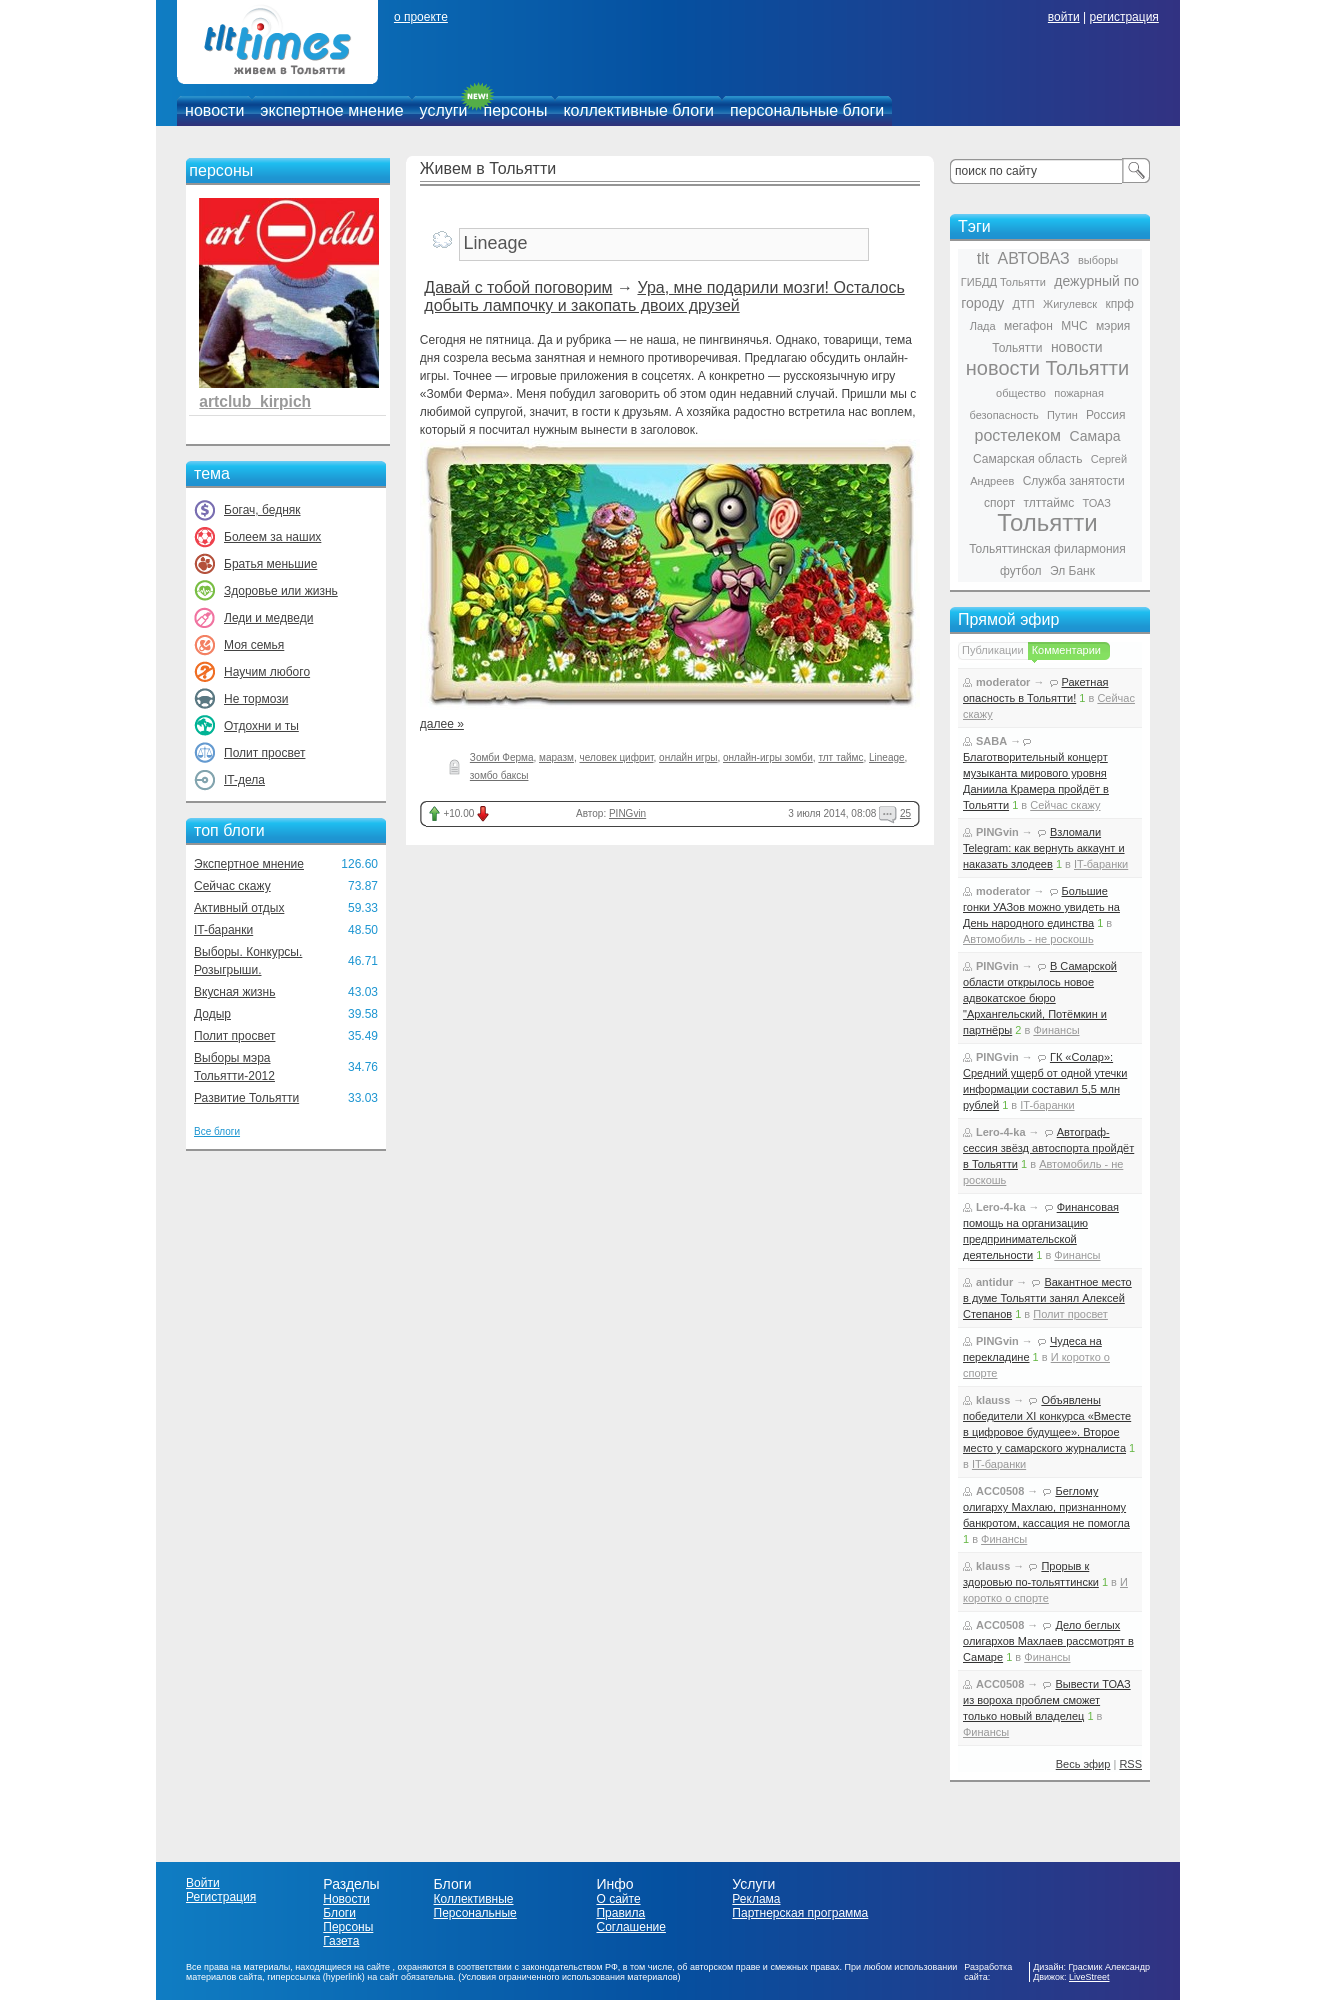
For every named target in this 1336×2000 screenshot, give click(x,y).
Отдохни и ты (261, 726)
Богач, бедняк (262, 510)
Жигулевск (1070, 304)
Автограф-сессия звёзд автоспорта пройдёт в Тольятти (1048, 1148)
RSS (1130, 1764)
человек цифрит (617, 757)
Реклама (756, 1899)
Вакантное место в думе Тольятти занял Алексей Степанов (1047, 1298)
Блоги (339, 1913)
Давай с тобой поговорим (518, 287)
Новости (346, 1899)
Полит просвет (264, 753)
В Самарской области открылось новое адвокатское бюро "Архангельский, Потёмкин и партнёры (1040, 998)
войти (1064, 17)
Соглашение (630, 1927)
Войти (203, 1883)
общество (1021, 393)
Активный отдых (239, 908)
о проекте (421, 17)
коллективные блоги (638, 110)
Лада (983, 326)
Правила (620, 1913)
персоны (516, 110)
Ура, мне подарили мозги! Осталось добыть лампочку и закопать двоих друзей (664, 296)
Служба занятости (1074, 481)
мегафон (1028, 326)
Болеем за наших (272, 537)
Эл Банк (1072, 571)
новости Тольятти (1047, 368)
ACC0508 (1000, 1491)
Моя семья (254, 645)
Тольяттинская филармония (1047, 549)
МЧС (1074, 326)
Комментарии (1066, 650)
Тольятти (1047, 522)
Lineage (887, 757)
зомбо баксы (499, 775)
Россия (1105, 415)
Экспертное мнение (249, 864)
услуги (444, 110)
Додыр (212, 1014)
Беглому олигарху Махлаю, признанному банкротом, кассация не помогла (1046, 1507)
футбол (1021, 571)
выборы (1098, 260)
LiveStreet (1089, 1977)
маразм (556, 757)
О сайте (618, 1899)
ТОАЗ (1097, 503)
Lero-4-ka (1001, 1132)
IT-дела (244, 780)
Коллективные (474, 1899)
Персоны (348, 1927)
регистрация (1123, 17)
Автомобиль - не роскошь (1028, 939)
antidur (994, 1282)
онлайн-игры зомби (768, 757)
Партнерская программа (800, 1913)
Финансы (1056, 1030)
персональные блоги (807, 110)
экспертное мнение (331, 110)
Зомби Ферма (502, 757)
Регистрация (221, 1897)
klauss (993, 1400)
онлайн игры (688, 757)
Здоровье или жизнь (281, 591)
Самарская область (1028, 459)
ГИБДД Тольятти (1003, 282)
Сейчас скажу (232, 886)
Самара (1094, 436)
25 (905, 813)
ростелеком (1017, 435)
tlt (983, 258)
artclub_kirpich (255, 401)
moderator (1003, 682)
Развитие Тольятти (246, 1098)
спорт (999, 503)
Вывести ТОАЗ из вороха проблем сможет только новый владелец (1047, 1700)
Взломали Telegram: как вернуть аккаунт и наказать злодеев (1044, 848)
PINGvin (627, 813)
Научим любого (267, 672)
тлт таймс (840, 757)
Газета (341, 1941)
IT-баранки (223, 930)
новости (214, 110)
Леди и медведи (268, 618)
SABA (991, 741)
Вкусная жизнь (235, 992)
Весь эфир (1083, 1764)
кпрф (1119, 304)
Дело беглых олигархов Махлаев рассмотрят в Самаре (1048, 1641)
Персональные (475, 1913)
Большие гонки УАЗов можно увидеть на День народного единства (1041, 907)
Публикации (993, 650)
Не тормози (256, 699)
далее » (442, 724)
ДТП (1024, 304)
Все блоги (217, 1131)
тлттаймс (1048, 503)
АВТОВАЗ (1034, 258)
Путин (1062, 415)
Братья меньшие (270, 564)
